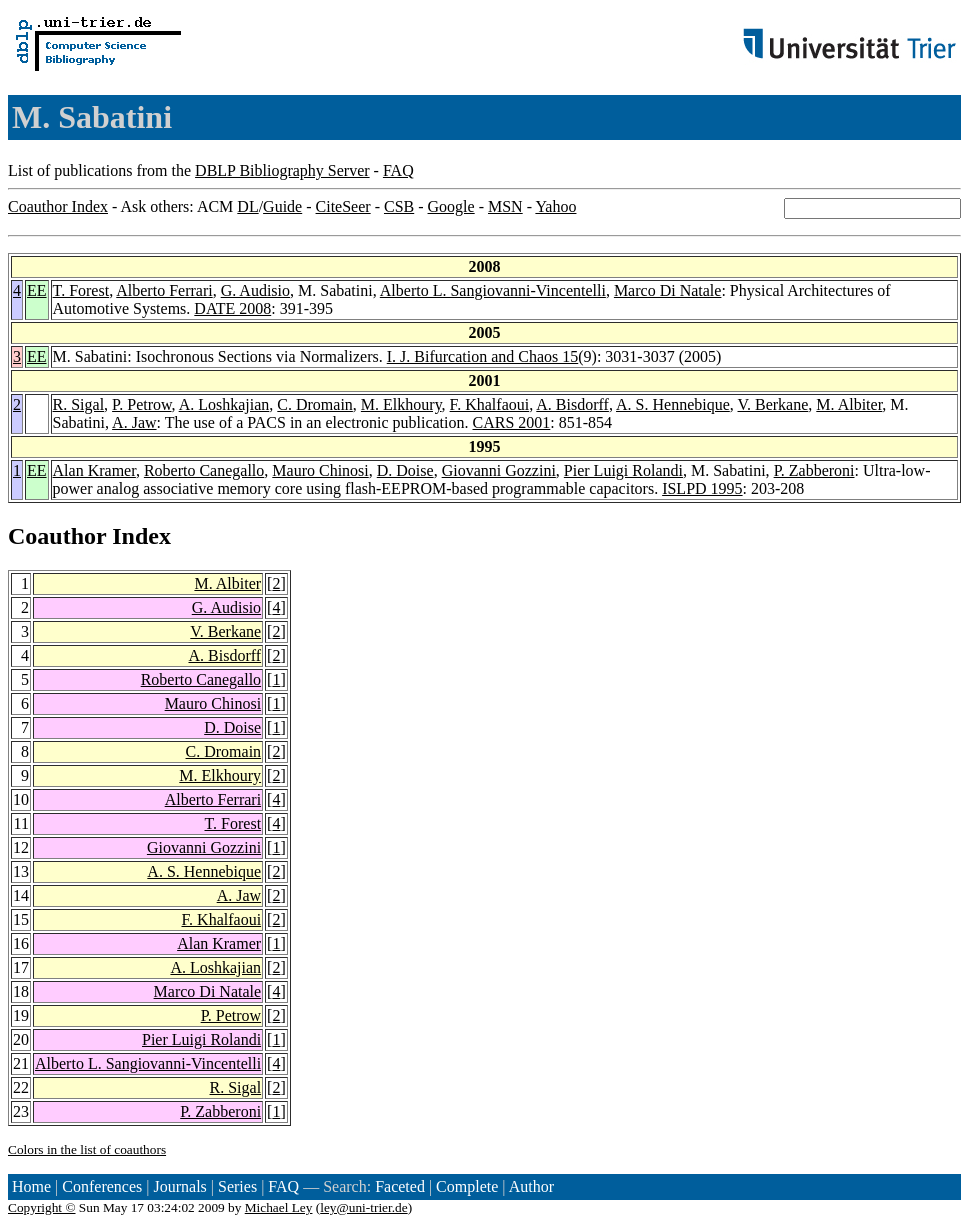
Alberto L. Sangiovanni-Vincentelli (493, 290)
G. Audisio (255, 290)
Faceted (400, 1186)
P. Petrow (141, 404)
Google (451, 206)
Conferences (102, 1186)
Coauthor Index (58, 206)
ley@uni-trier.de (363, 1207)
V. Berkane (773, 404)
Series (237, 1186)
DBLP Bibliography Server (282, 170)
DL (247, 206)
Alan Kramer (94, 470)
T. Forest (81, 290)
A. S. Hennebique (673, 404)
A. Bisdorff (572, 404)
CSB (399, 206)
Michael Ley (279, 1207)
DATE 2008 (232, 308)
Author (531, 1186)
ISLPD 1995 (702, 488)
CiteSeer (343, 206)
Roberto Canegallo (204, 470)
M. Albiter (849, 404)
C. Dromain (315, 404)
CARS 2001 (512, 422)
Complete (467, 1186)
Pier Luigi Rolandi (623, 470)
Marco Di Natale (668, 290)
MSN (505, 206)
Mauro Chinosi (320, 470)
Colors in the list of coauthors (87, 1149)
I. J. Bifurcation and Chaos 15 (483, 356)
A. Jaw (134, 422)
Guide (282, 206)
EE (37, 290)
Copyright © (42, 1207)
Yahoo (555, 206)
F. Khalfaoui (490, 404)
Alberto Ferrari (164, 290)
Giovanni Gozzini (499, 470)
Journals (179, 1186)
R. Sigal (79, 404)
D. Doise (405, 470)
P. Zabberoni (814, 470)
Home (31, 1186)
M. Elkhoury (401, 404)
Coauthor (57, 536)
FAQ (398, 170)
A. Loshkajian (224, 404)
